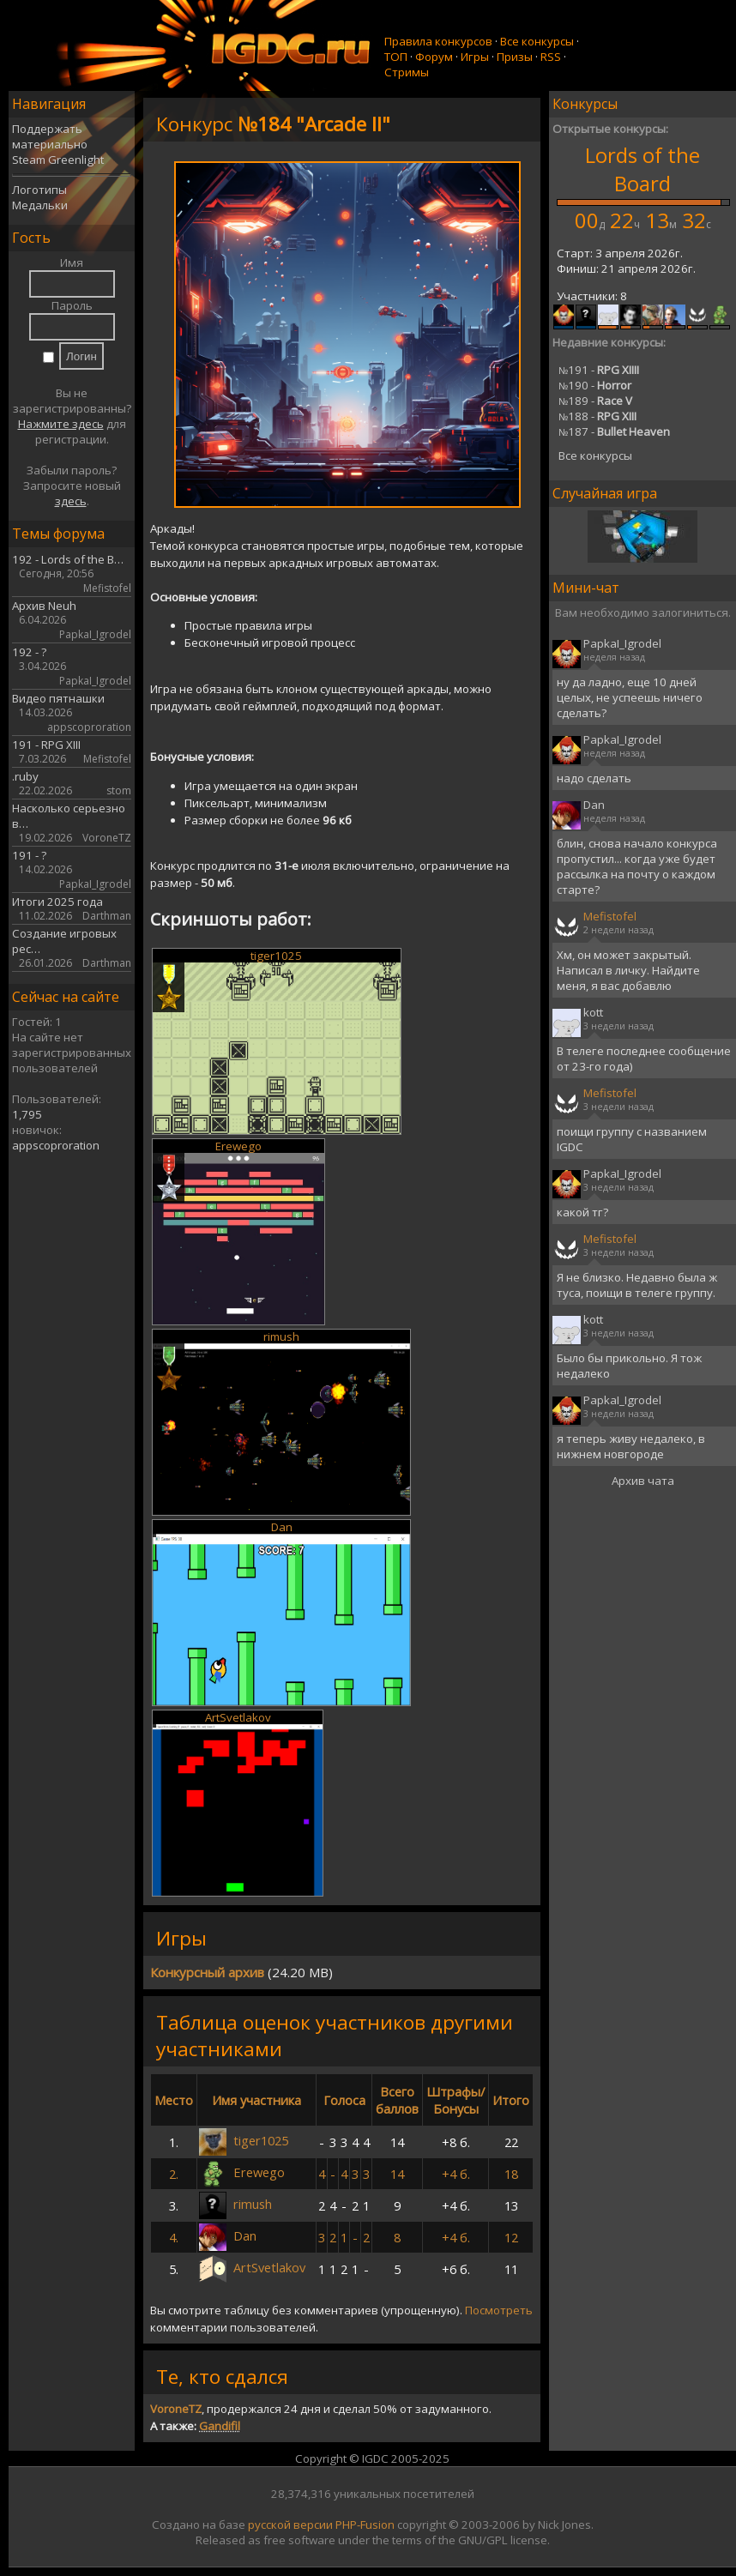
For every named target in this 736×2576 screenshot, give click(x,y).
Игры (475, 56)
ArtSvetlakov (238, 1717)
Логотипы (39, 189)
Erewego (238, 1146)
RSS (550, 56)
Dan (282, 1527)
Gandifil (219, 2426)
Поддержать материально (49, 136)
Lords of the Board (642, 169)
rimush (281, 1336)
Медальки (40, 205)
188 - (597, 416)
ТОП (395, 56)
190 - (594, 385)
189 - (595, 400)
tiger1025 (276, 955)
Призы (515, 56)
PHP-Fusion (365, 2524)
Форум (434, 56)
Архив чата (643, 1480)
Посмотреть (499, 2310)
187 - (614, 431)
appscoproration (56, 1145)
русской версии (290, 2524)
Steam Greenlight (58, 159)
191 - (598, 369)
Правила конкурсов (438, 41)
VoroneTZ (176, 2408)
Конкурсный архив (207, 1972)
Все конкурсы (537, 41)
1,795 (27, 1114)
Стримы (406, 72)
